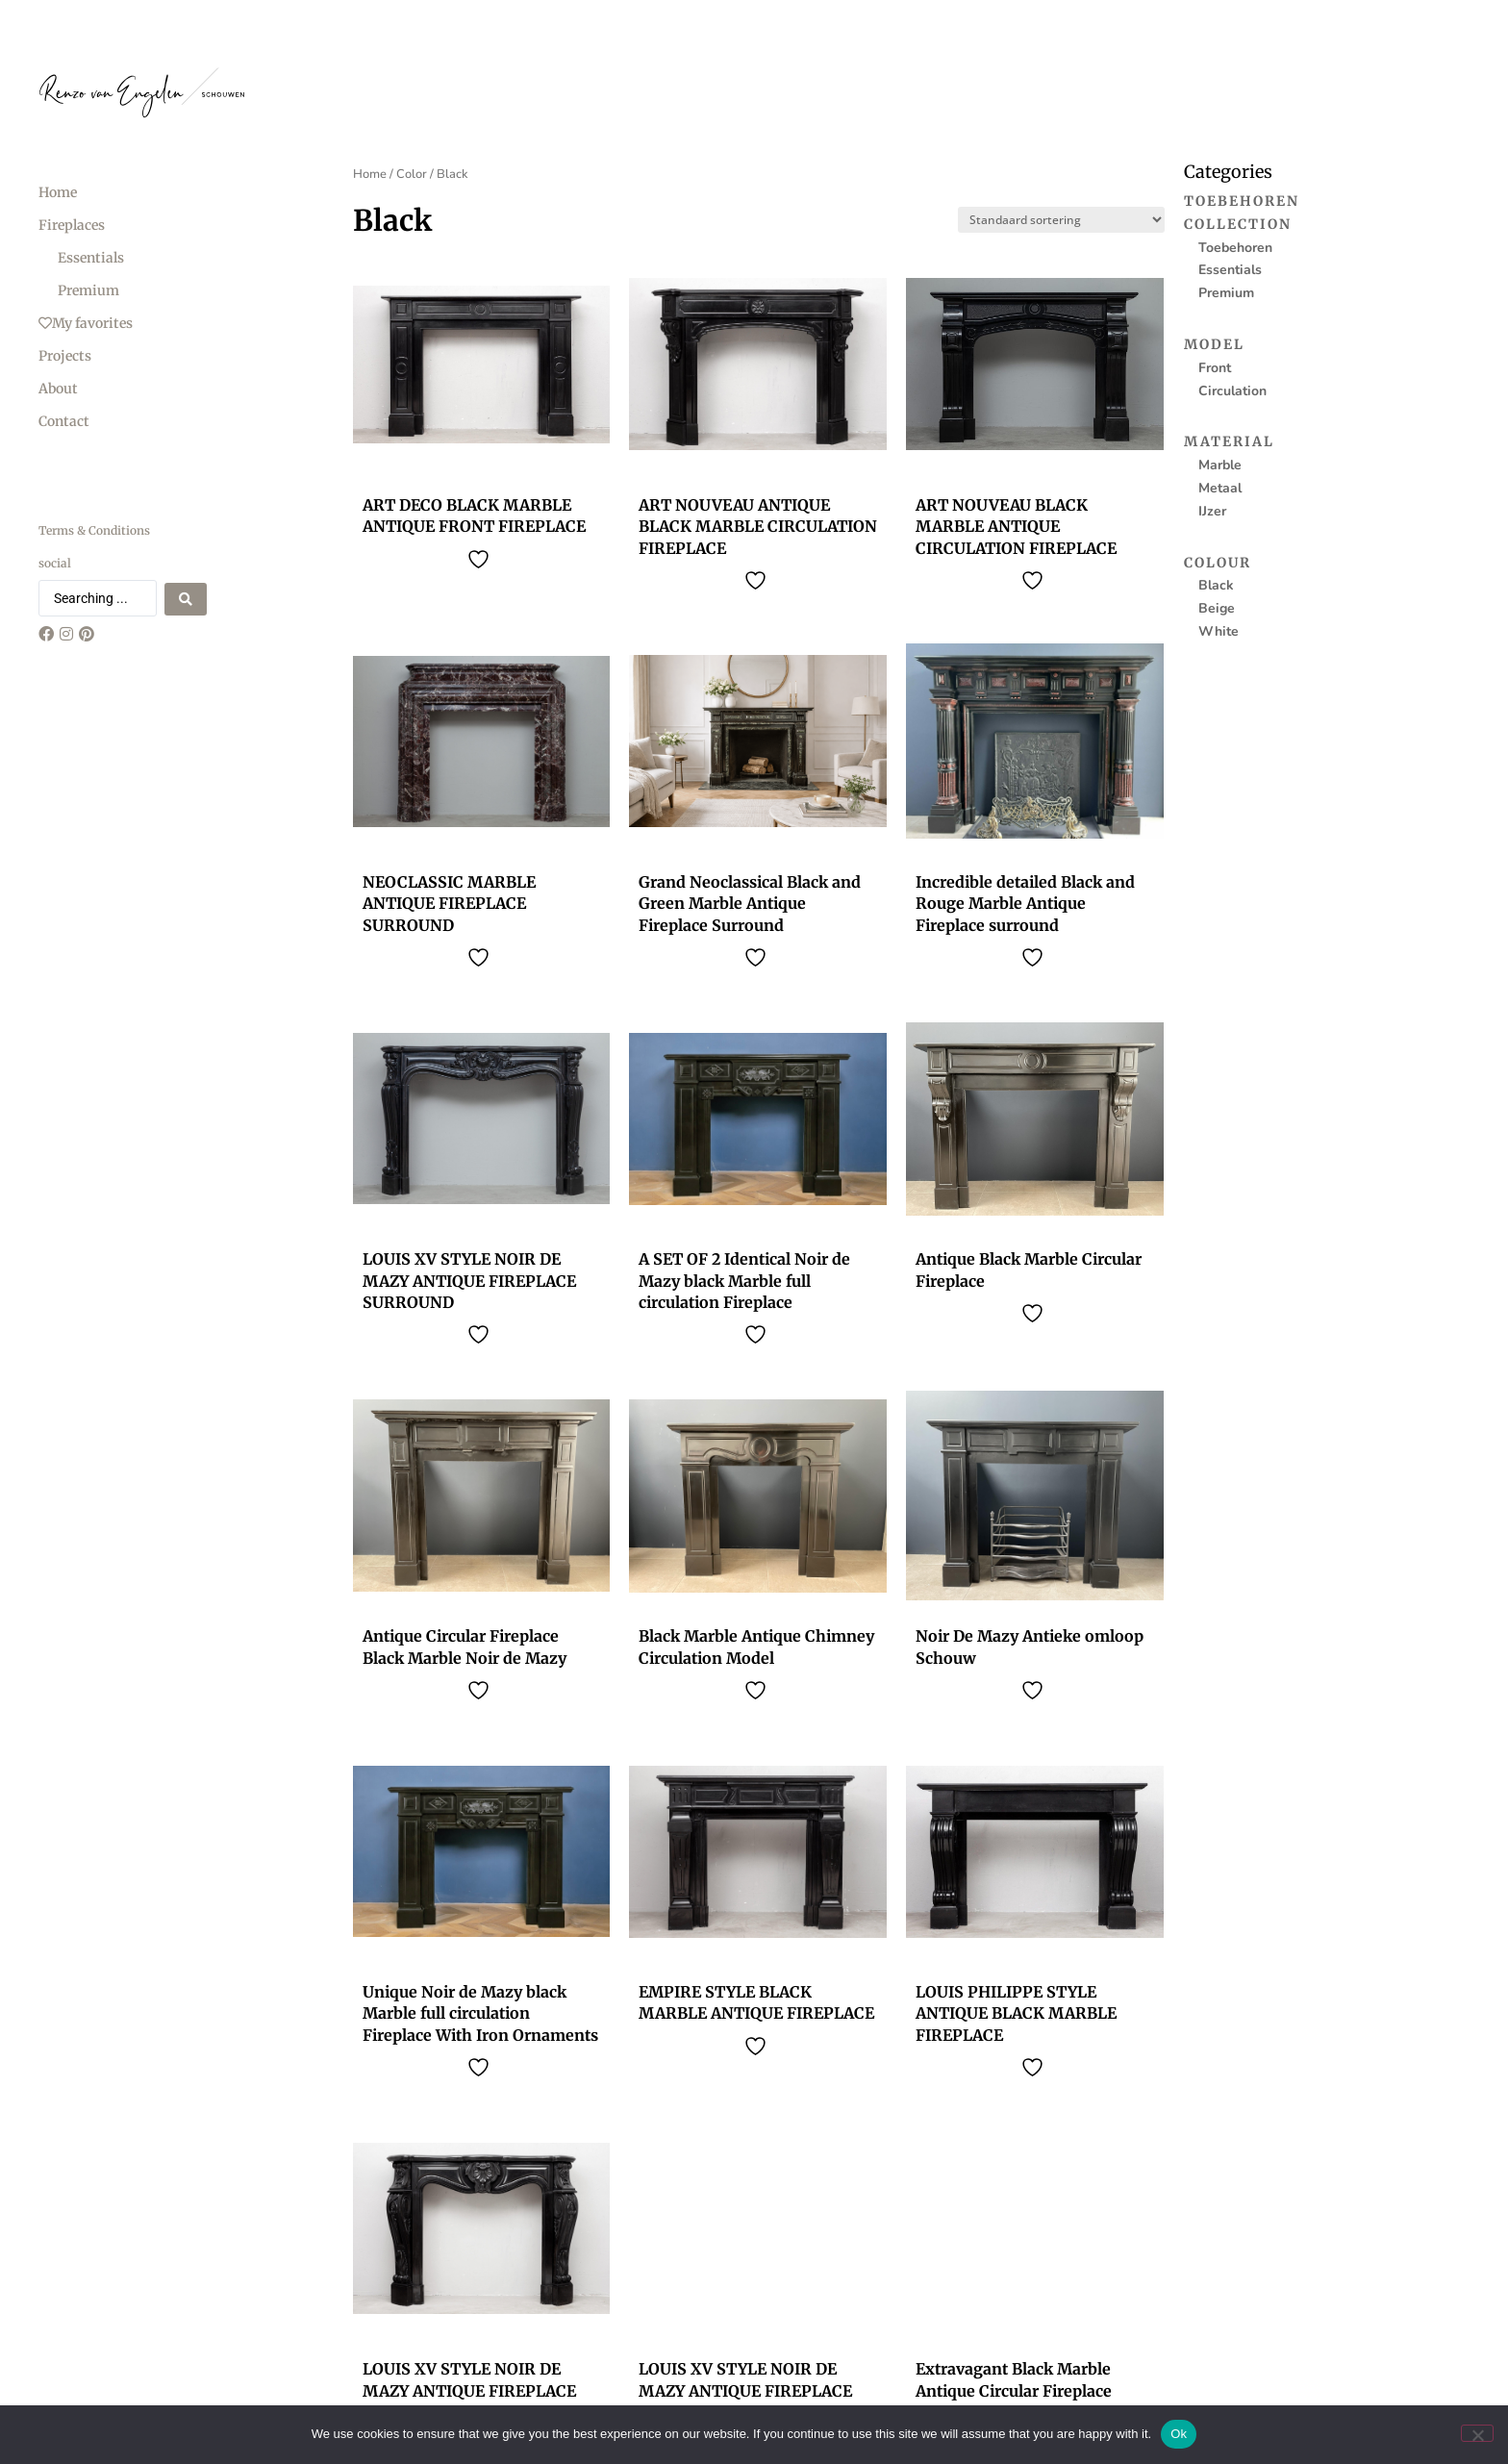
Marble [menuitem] (1220, 465)
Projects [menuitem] (64, 356)
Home (370, 174)
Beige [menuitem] (1216, 608)
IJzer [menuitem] (1212, 511)
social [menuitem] (54, 563)
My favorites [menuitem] (85, 323)
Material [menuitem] (1229, 441)
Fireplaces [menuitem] (71, 225)
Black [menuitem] (1216, 585)
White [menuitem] (1218, 631)
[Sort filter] (1061, 220)
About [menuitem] (58, 388)
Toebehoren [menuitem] (1241, 201)
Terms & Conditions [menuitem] (94, 530)
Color (411, 174)
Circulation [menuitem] (1232, 391)
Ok (1178, 2433)
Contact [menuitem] (63, 421)
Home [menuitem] (57, 192)
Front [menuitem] (1214, 368)
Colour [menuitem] (1217, 562)
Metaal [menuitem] (1220, 488)
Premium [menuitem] (88, 290)
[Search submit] (185, 598)
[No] (1477, 2433)
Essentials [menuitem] (91, 257)
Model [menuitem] (1214, 344)
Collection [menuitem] (1238, 224)
